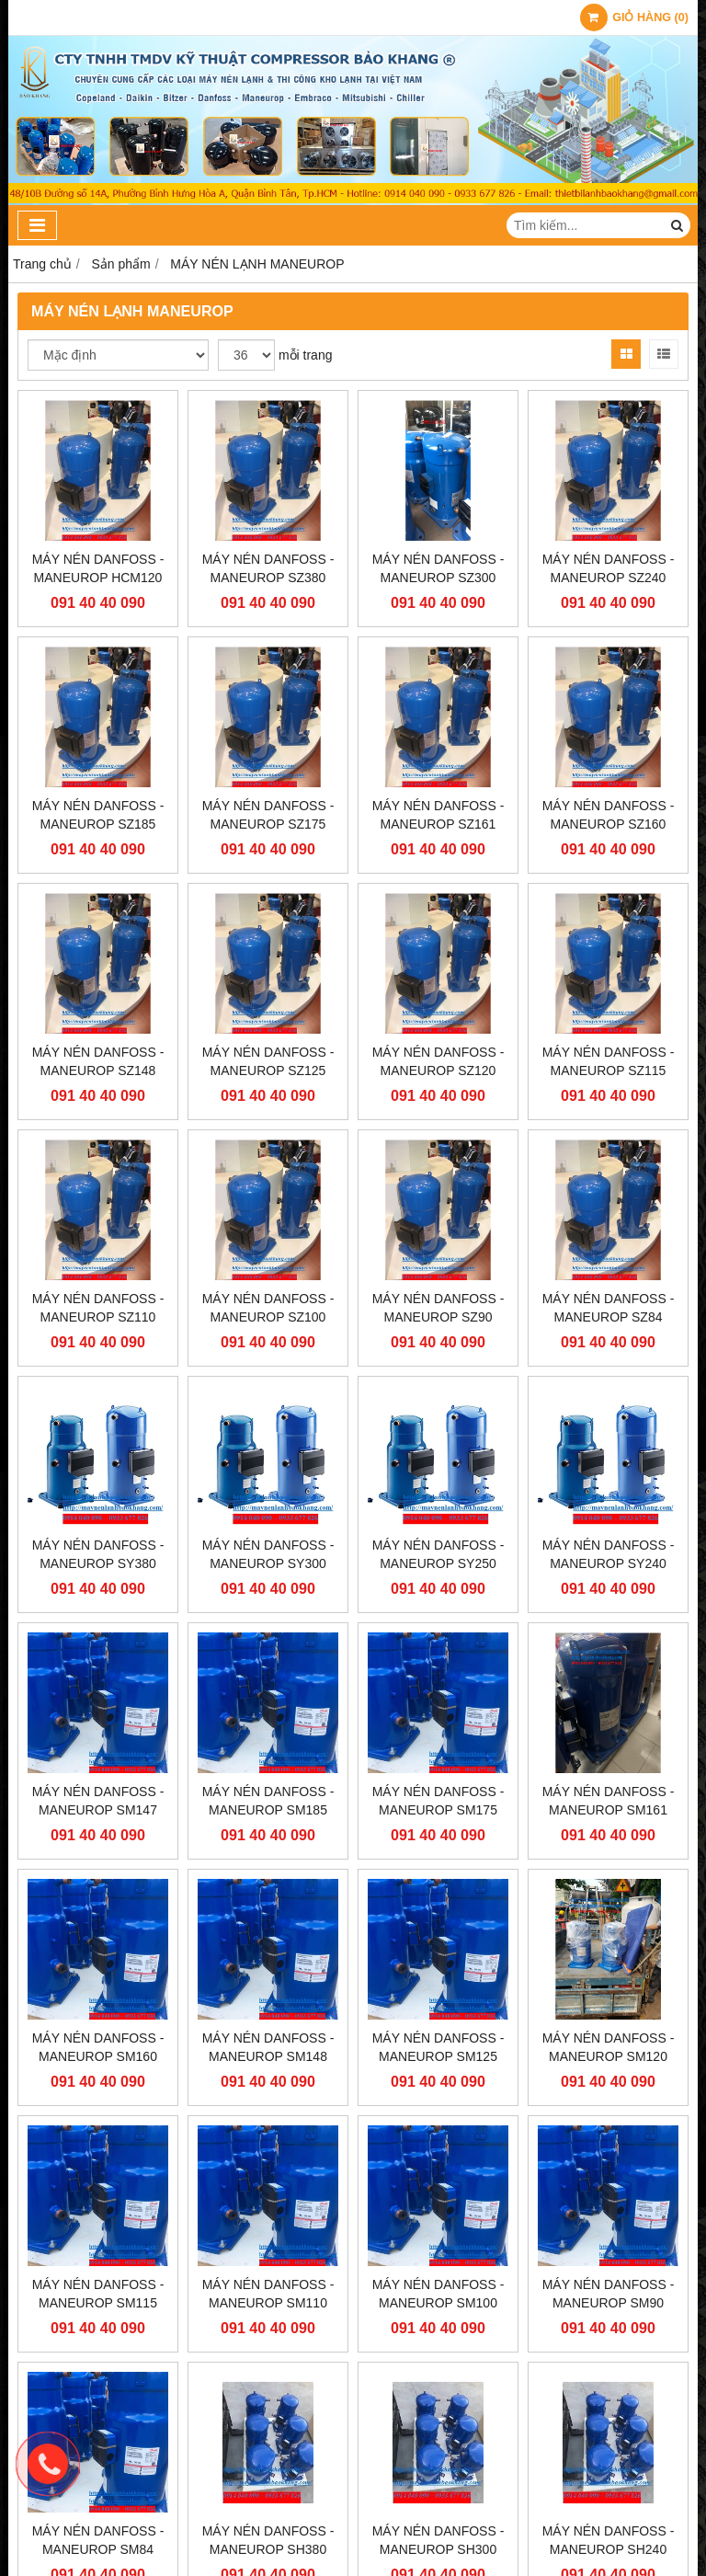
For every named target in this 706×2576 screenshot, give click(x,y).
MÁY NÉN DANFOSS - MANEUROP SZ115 (608, 1061)
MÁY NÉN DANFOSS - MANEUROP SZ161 (438, 814)
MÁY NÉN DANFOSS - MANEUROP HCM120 (98, 568)
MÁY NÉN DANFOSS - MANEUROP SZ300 (438, 568)
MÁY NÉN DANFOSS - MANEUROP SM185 (268, 1800)
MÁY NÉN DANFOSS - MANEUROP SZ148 (98, 1061)
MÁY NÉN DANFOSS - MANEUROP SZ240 (608, 568)
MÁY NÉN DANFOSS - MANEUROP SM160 (98, 2047)
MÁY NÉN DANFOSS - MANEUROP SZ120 (438, 1061)
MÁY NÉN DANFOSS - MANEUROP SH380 (268, 2399)
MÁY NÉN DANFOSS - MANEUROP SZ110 (98, 1307)
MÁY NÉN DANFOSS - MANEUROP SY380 (98, 1554)
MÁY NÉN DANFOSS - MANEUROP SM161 (608, 1800)
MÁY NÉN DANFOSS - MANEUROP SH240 (608, 2399)
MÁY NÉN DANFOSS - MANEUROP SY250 (438, 1554)
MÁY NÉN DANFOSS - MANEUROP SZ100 (268, 1307)
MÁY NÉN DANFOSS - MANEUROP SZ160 (608, 814)
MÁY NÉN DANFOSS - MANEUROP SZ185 (98, 814)
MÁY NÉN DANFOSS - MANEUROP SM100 (438, 2153)
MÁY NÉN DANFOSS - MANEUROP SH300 (438, 2399)
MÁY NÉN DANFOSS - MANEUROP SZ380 (268, 568)
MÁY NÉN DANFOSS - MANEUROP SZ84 (608, 1307)
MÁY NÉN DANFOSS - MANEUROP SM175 (438, 1800)
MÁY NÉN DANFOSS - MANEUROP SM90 (608, 2153)
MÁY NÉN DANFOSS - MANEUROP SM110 (268, 2293)
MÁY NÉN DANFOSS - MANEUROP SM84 (98, 2399)
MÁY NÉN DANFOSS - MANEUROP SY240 (608, 1554)
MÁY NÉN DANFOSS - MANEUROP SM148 (268, 2047)
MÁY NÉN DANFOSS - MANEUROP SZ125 (268, 1061)
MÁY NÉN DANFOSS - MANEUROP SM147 (98, 1800)
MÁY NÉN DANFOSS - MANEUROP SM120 (608, 2047)
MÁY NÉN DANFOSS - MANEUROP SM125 (438, 2047)
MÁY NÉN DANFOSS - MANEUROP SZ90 (438, 1307)
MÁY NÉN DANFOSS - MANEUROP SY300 (268, 1554)
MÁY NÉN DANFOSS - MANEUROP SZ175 (268, 814)
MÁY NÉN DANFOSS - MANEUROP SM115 (98, 2293)
